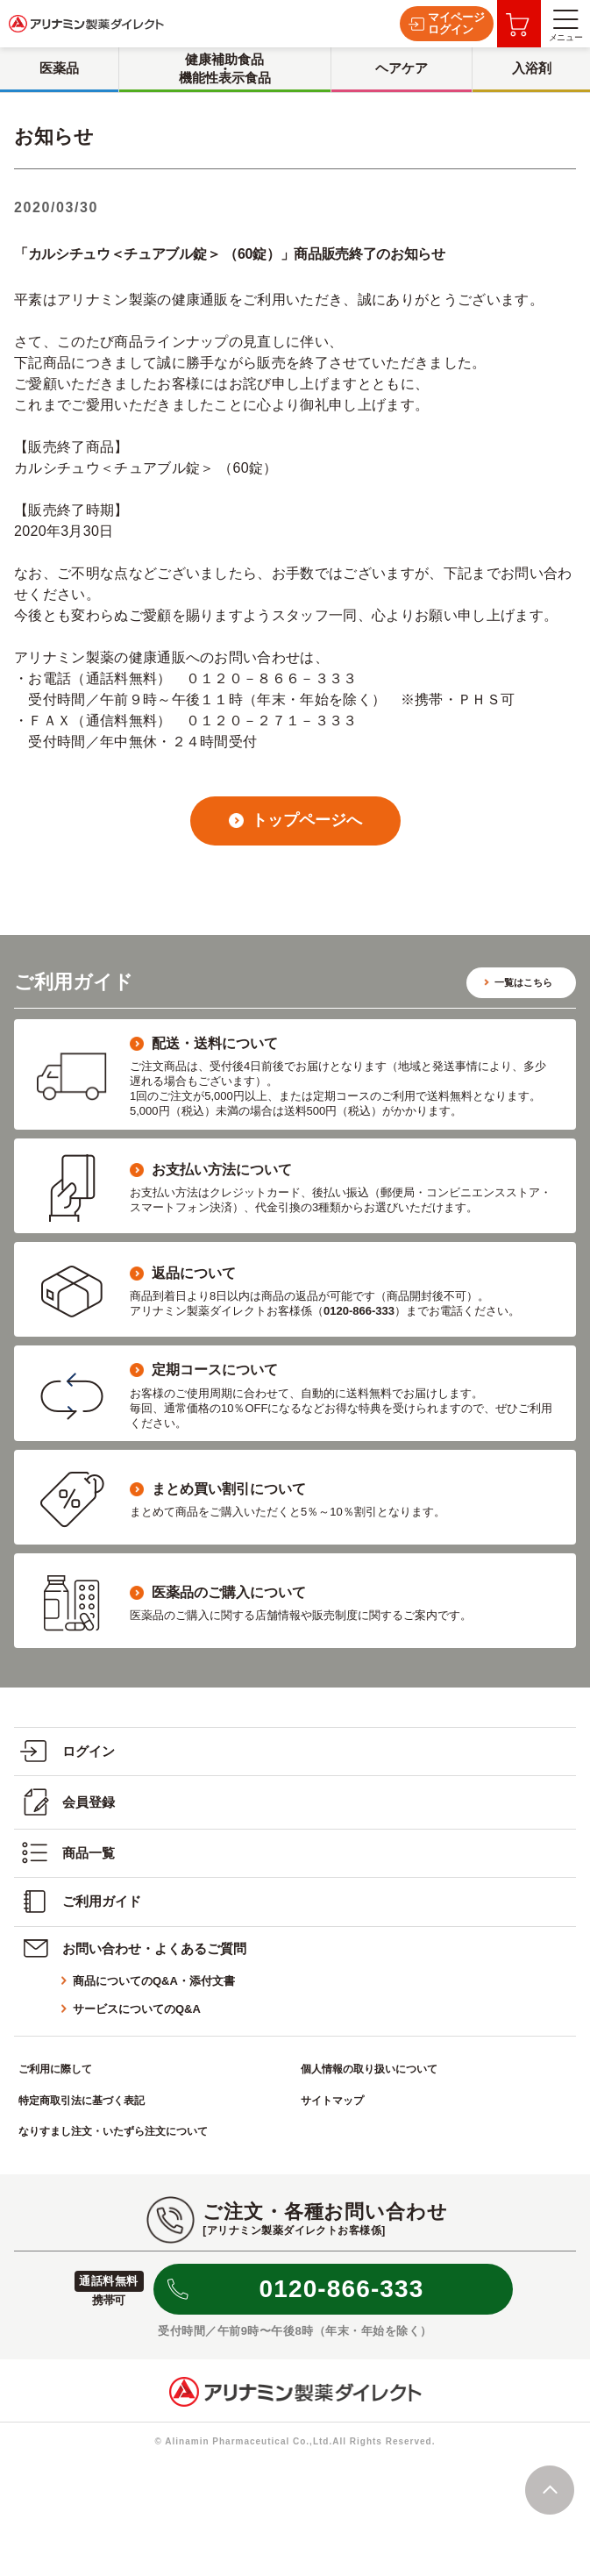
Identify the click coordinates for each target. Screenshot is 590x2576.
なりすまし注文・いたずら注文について (113, 2131)
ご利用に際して (55, 2069)
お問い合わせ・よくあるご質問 (133, 1948)
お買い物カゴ (518, 25)
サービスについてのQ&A (137, 2009)
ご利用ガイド (80, 1901)
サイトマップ (332, 2100)
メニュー (565, 26)
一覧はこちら (523, 982)
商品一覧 (67, 1853)
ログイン (67, 1751)
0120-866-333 (341, 2288)
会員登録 (67, 1802)
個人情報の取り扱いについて (369, 2069)
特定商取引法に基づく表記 (81, 2100)
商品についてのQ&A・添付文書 (154, 1980)
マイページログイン (447, 23)
